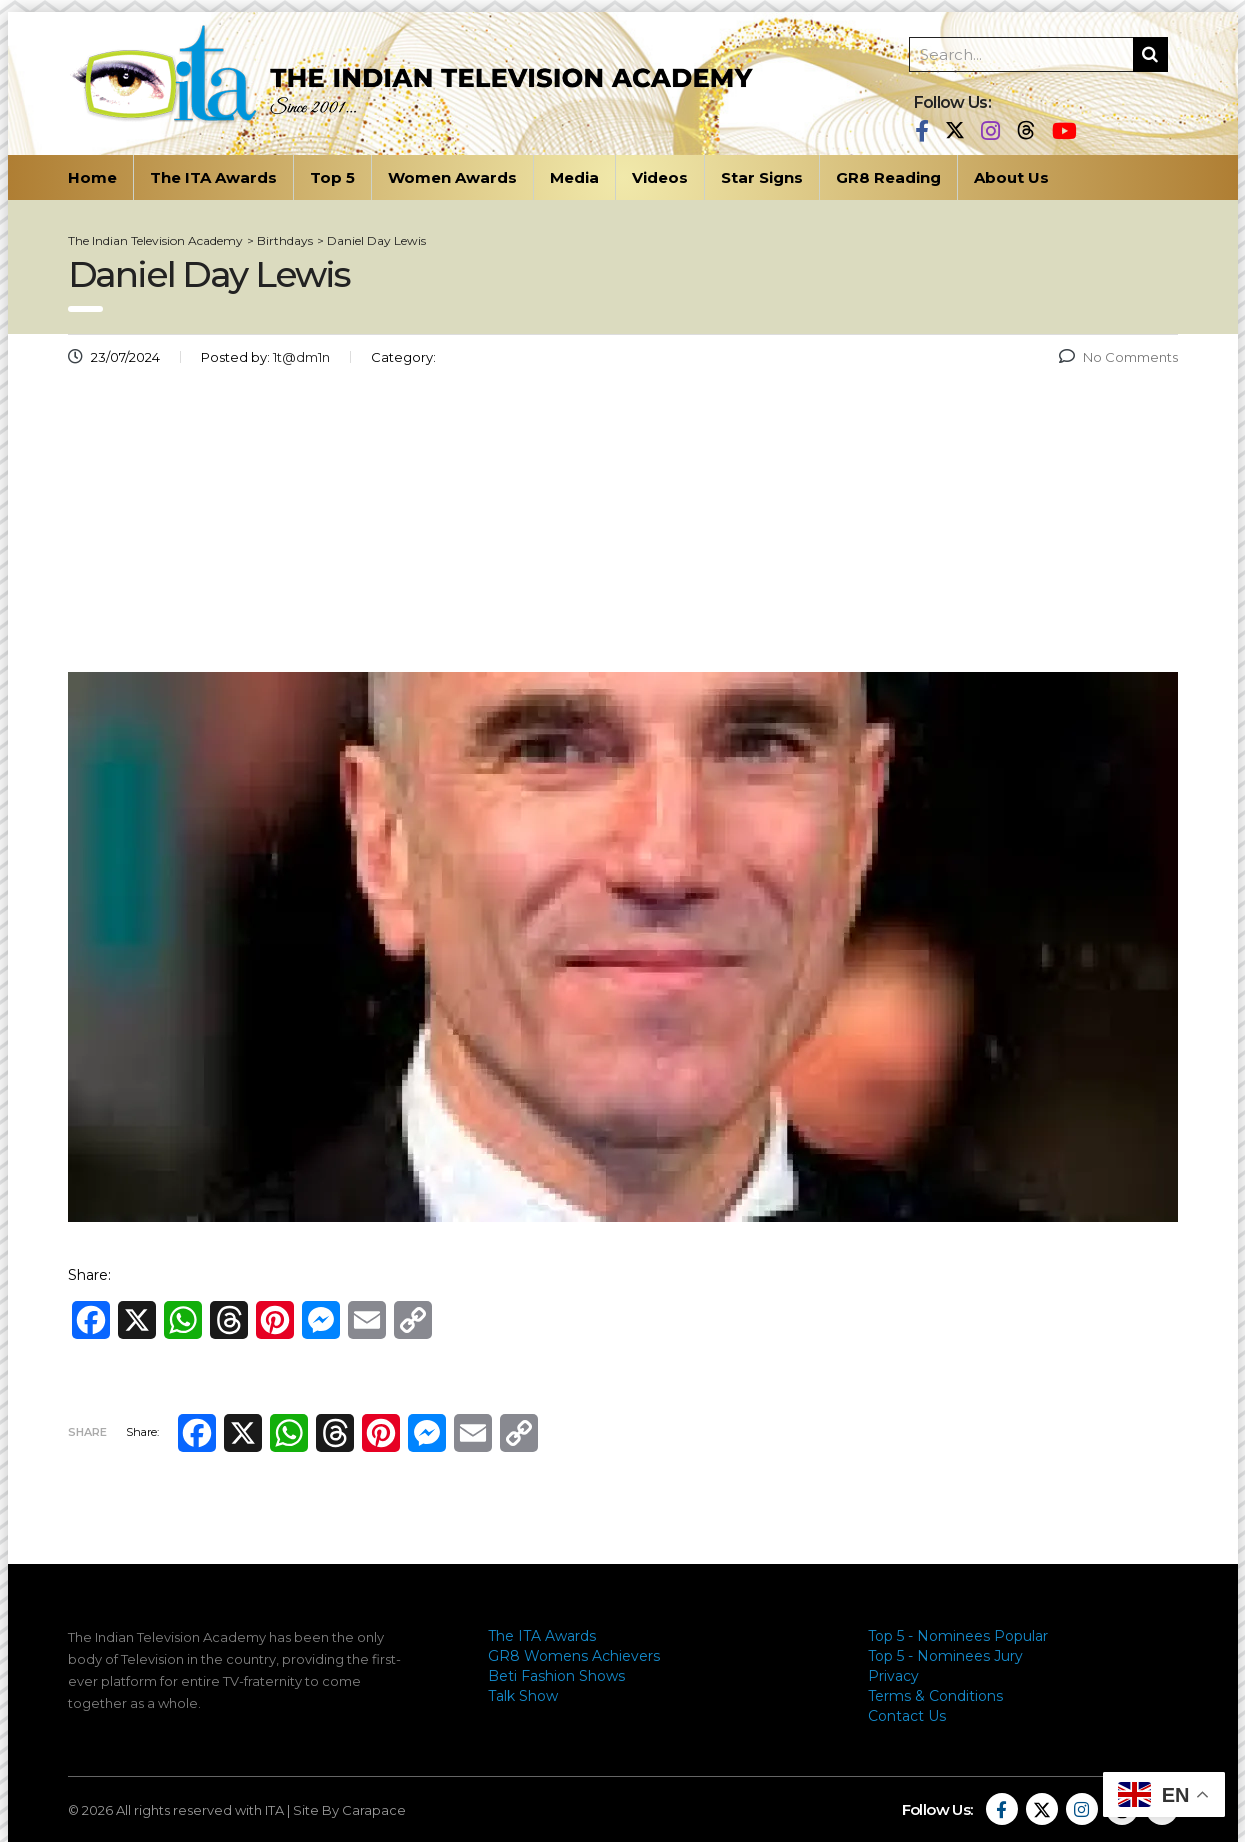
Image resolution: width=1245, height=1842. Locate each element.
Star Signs (762, 177)
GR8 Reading (888, 177)
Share (87, 1432)
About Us (1011, 177)
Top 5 (332, 177)
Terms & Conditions (935, 1696)
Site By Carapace (349, 1810)
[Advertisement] (623, 527)
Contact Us (907, 1716)
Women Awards (452, 177)
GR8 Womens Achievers (574, 1656)
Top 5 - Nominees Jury (945, 1656)
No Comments (1118, 357)
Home (92, 177)
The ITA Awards (213, 177)
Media (574, 177)
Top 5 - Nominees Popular (958, 1636)
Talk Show (523, 1696)
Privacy (893, 1676)
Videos (660, 177)
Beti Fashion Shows (556, 1676)
